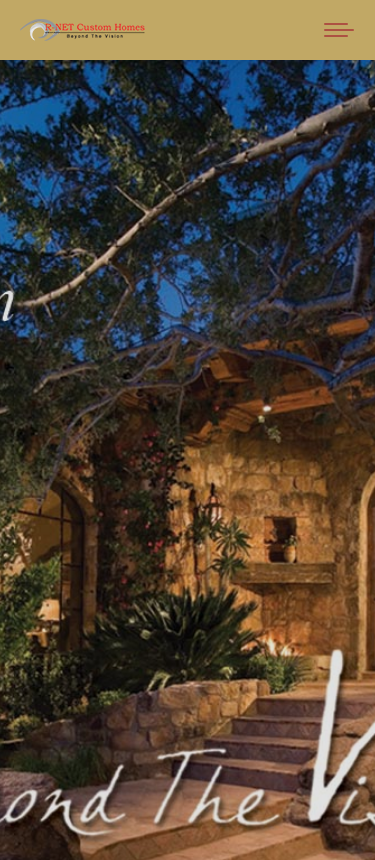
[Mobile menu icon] (339, 30)
